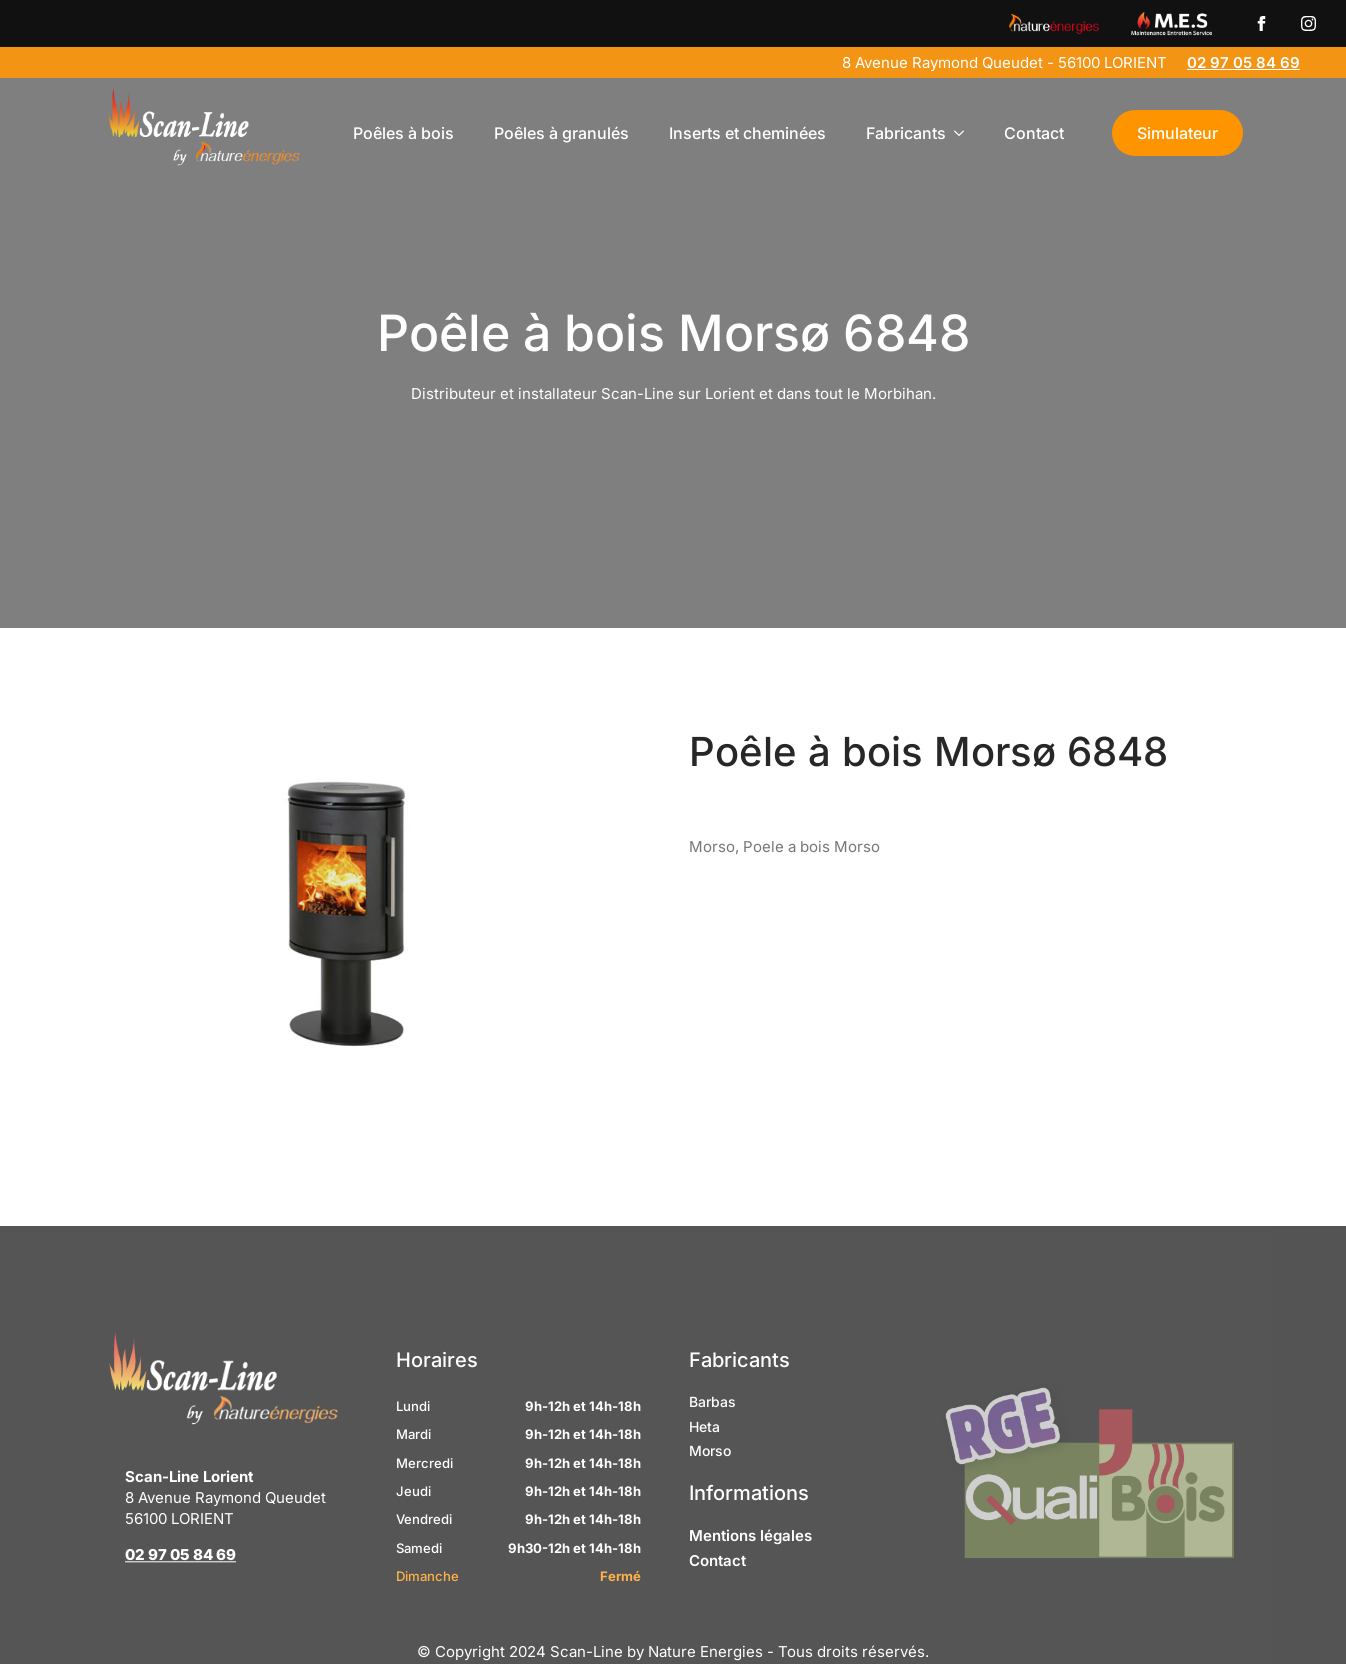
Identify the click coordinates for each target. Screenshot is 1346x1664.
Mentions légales (750, 1571)
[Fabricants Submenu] (965, 133)
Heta (704, 1462)
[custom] (1261, 23)
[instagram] (1308, 23)
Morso (710, 1486)
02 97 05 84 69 (1243, 62)
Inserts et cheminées (747, 133)
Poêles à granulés (561, 133)
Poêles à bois (403, 133)
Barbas (712, 1437)
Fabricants (906, 133)
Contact (1034, 133)
